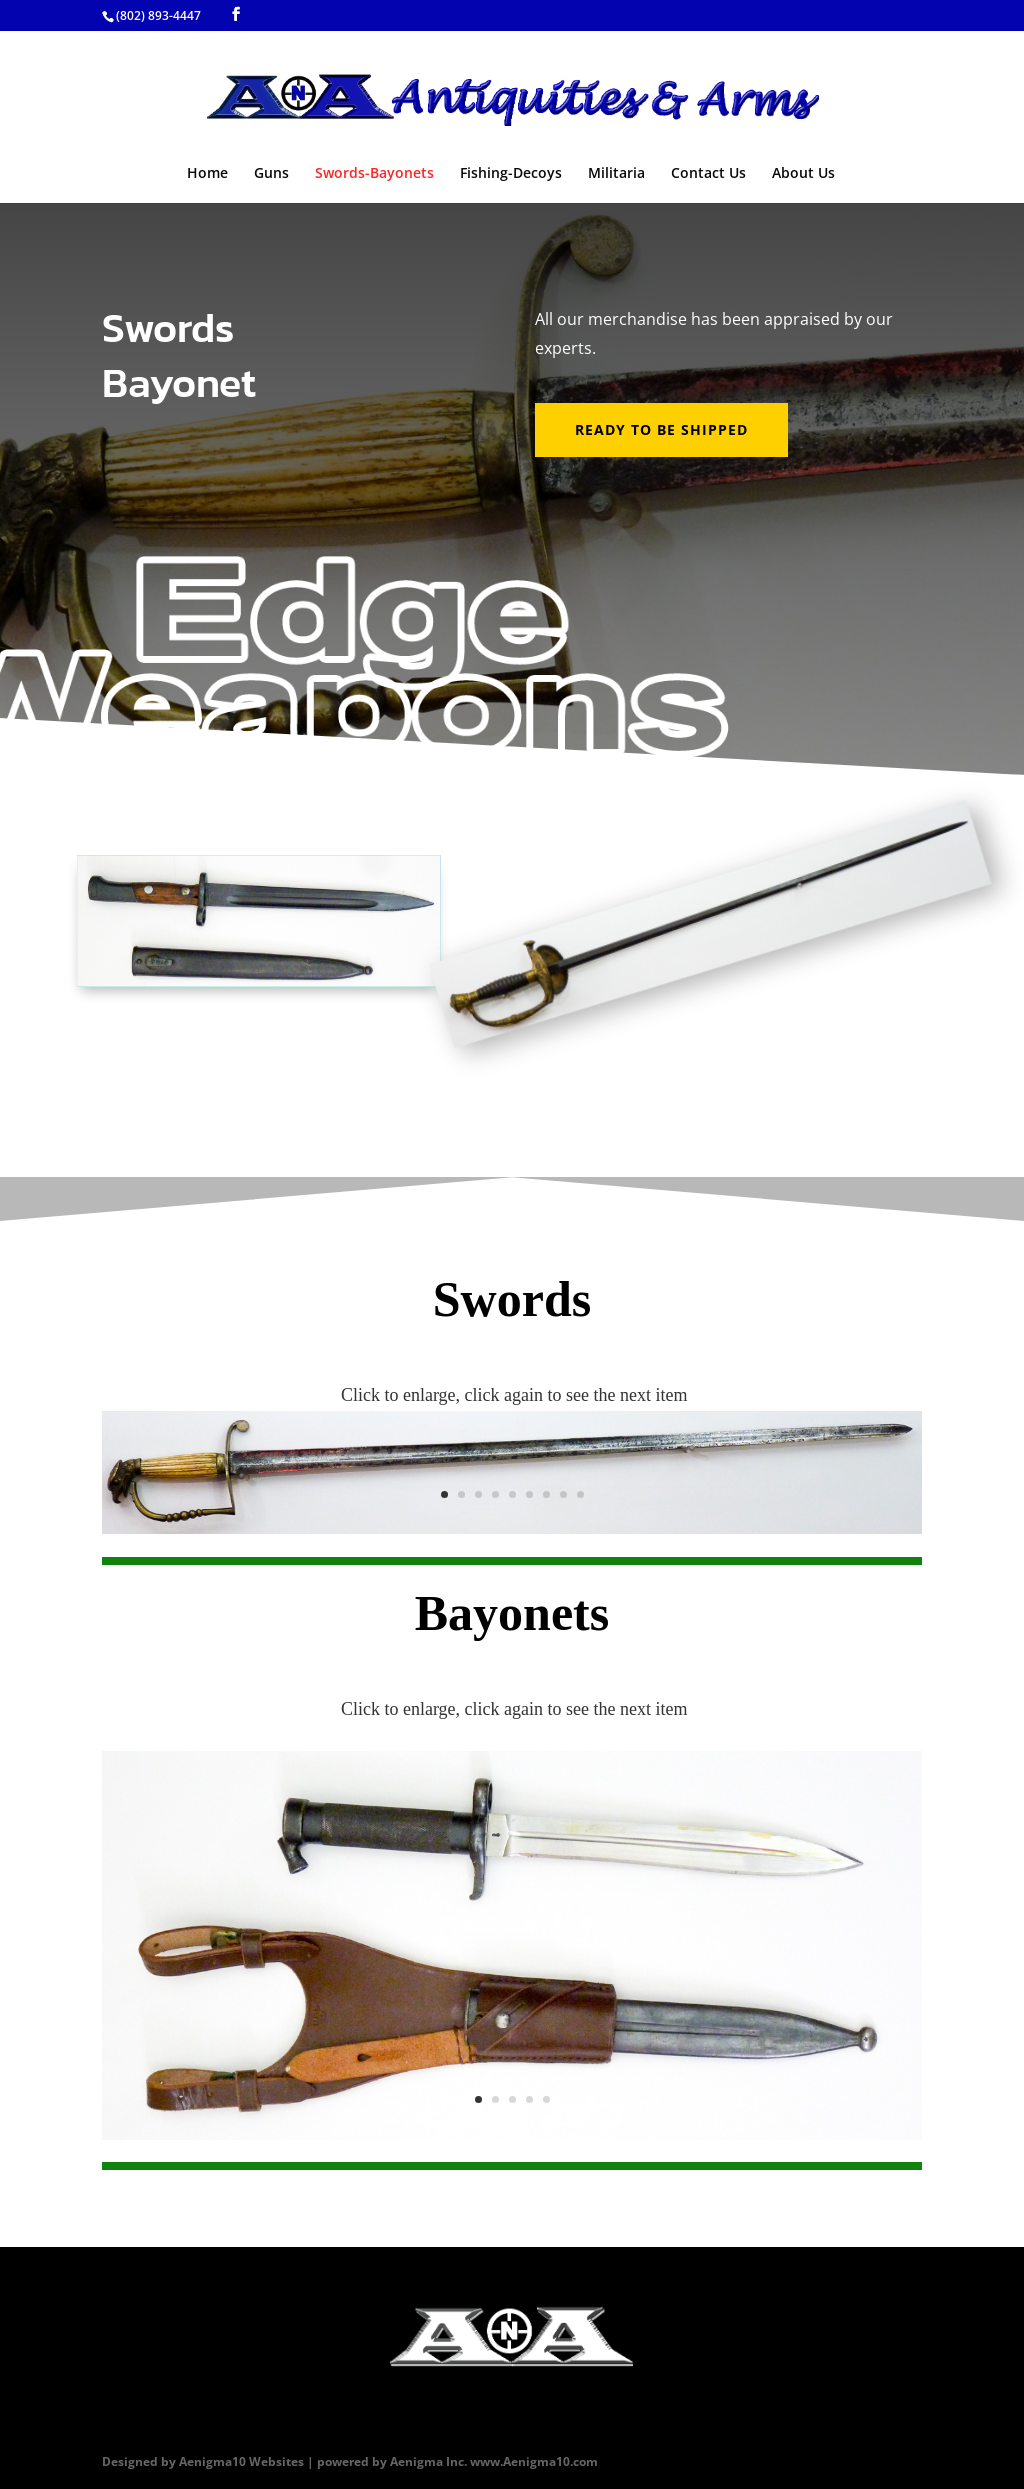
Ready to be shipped (661, 429)
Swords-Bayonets (374, 174)
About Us (803, 174)
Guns (271, 174)
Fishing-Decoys (511, 174)
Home (207, 174)
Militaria (616, 174)
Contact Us (708, 174)
